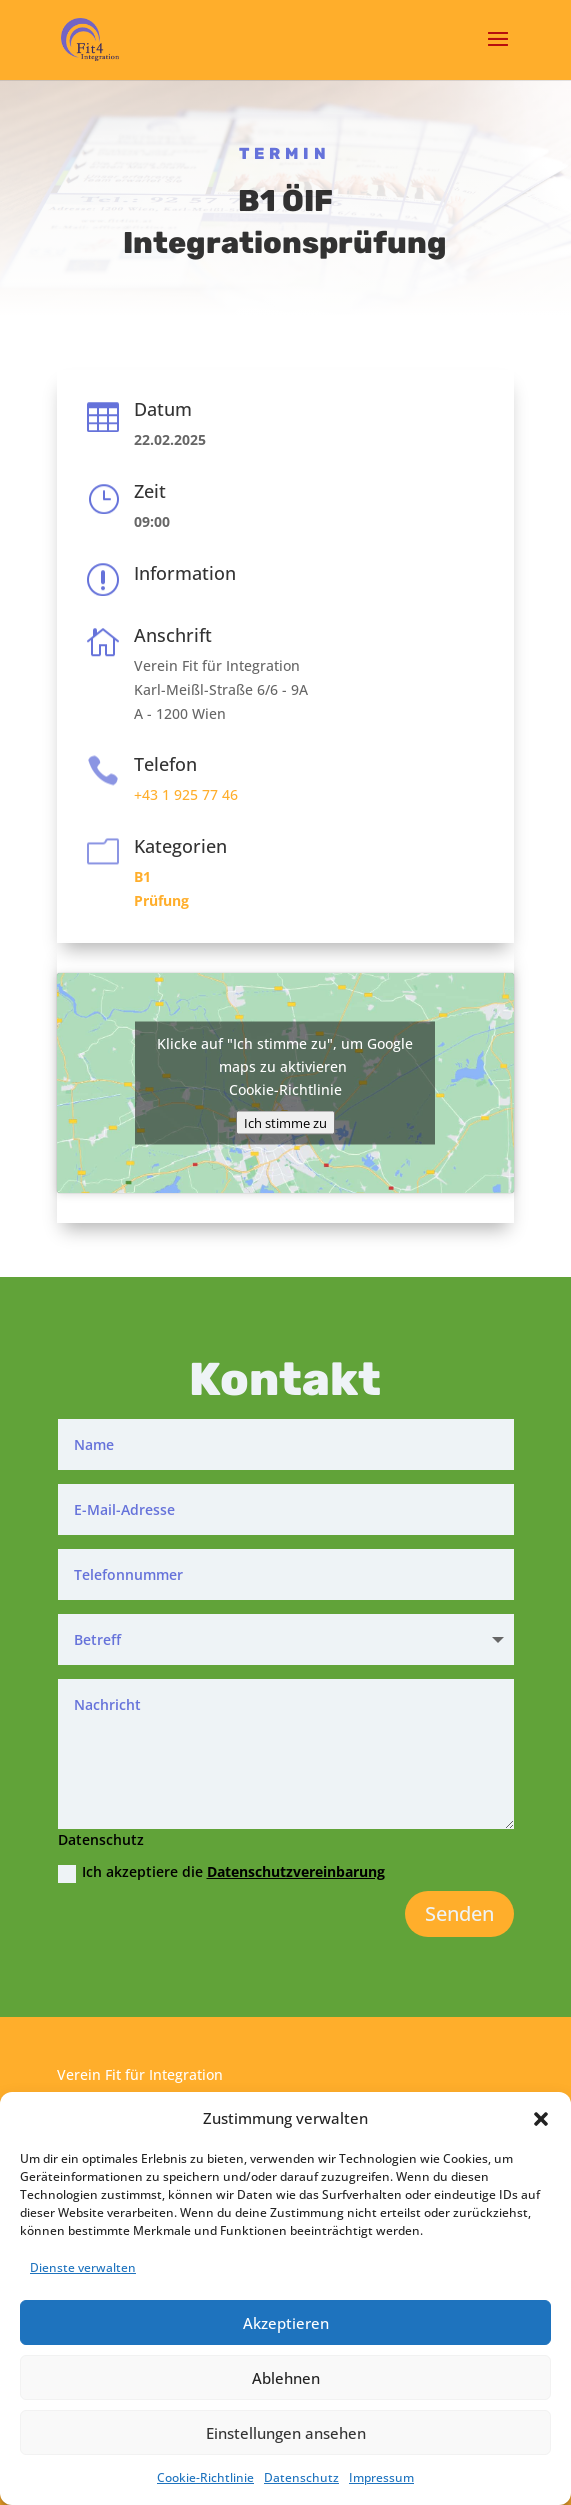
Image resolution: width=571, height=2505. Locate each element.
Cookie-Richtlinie (205, 2477)
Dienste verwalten (83, 2267)
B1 (142, 876)
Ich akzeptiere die (221, 1872)
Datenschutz (301, 2477)
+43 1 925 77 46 (186, 794)
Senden (459, 1913)
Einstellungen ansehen (286, 2433)
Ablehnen (286, 2378)
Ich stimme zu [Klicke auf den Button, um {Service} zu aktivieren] (285, 1122)
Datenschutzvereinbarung (296, 1871)
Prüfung (161, 900)
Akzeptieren (286, 2323)
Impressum (381, 2477)
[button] (541, 2119)
